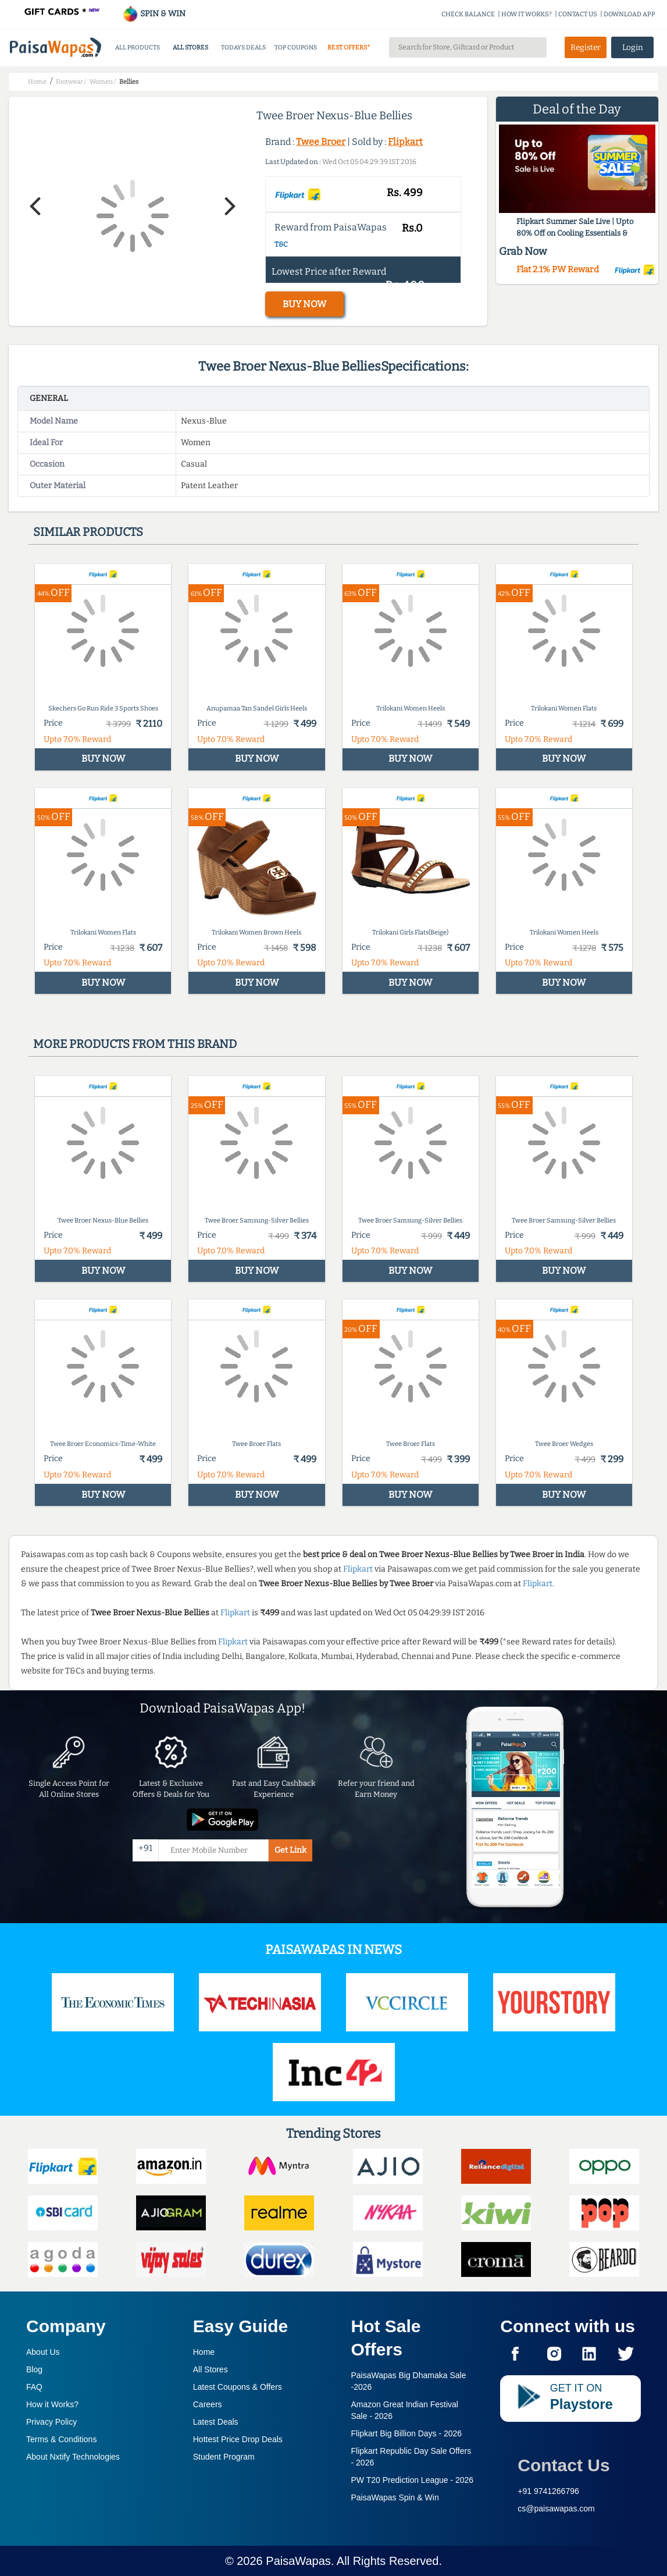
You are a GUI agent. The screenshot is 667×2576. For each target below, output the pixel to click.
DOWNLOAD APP (629, 14)
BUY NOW (304, 304)
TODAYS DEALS (243, 47)
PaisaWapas (298, 2560)
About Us (43, 2352)
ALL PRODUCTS (137, 47)
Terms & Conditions (61, 2439)
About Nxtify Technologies (73, 2456)
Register (585, 47)
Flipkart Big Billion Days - (406, 2433)
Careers (207, 2404)
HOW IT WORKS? (526, 14)
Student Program (224, 2456)
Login (632, 47)
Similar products (88, 532)
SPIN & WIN (154, 14)
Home (204, 2352)
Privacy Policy (51, 2421)
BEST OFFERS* (348, 47)
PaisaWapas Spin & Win (395, 2497)
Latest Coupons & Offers (237, 2387)
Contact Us (563, 2465)
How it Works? (52, 2404)
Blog (34, 2369)
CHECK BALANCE (468, 14)
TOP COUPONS (295, 47)
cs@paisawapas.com (556, 2508)
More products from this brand (135, 1044)
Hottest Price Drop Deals (238, 2439)
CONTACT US (577, 14)
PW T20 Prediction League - (412, 2480)
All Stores (210, 2369)
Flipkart (405, 141)
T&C (281, 244)
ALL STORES (190, 47)
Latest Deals (215, 2421)
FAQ (34, 2387)
